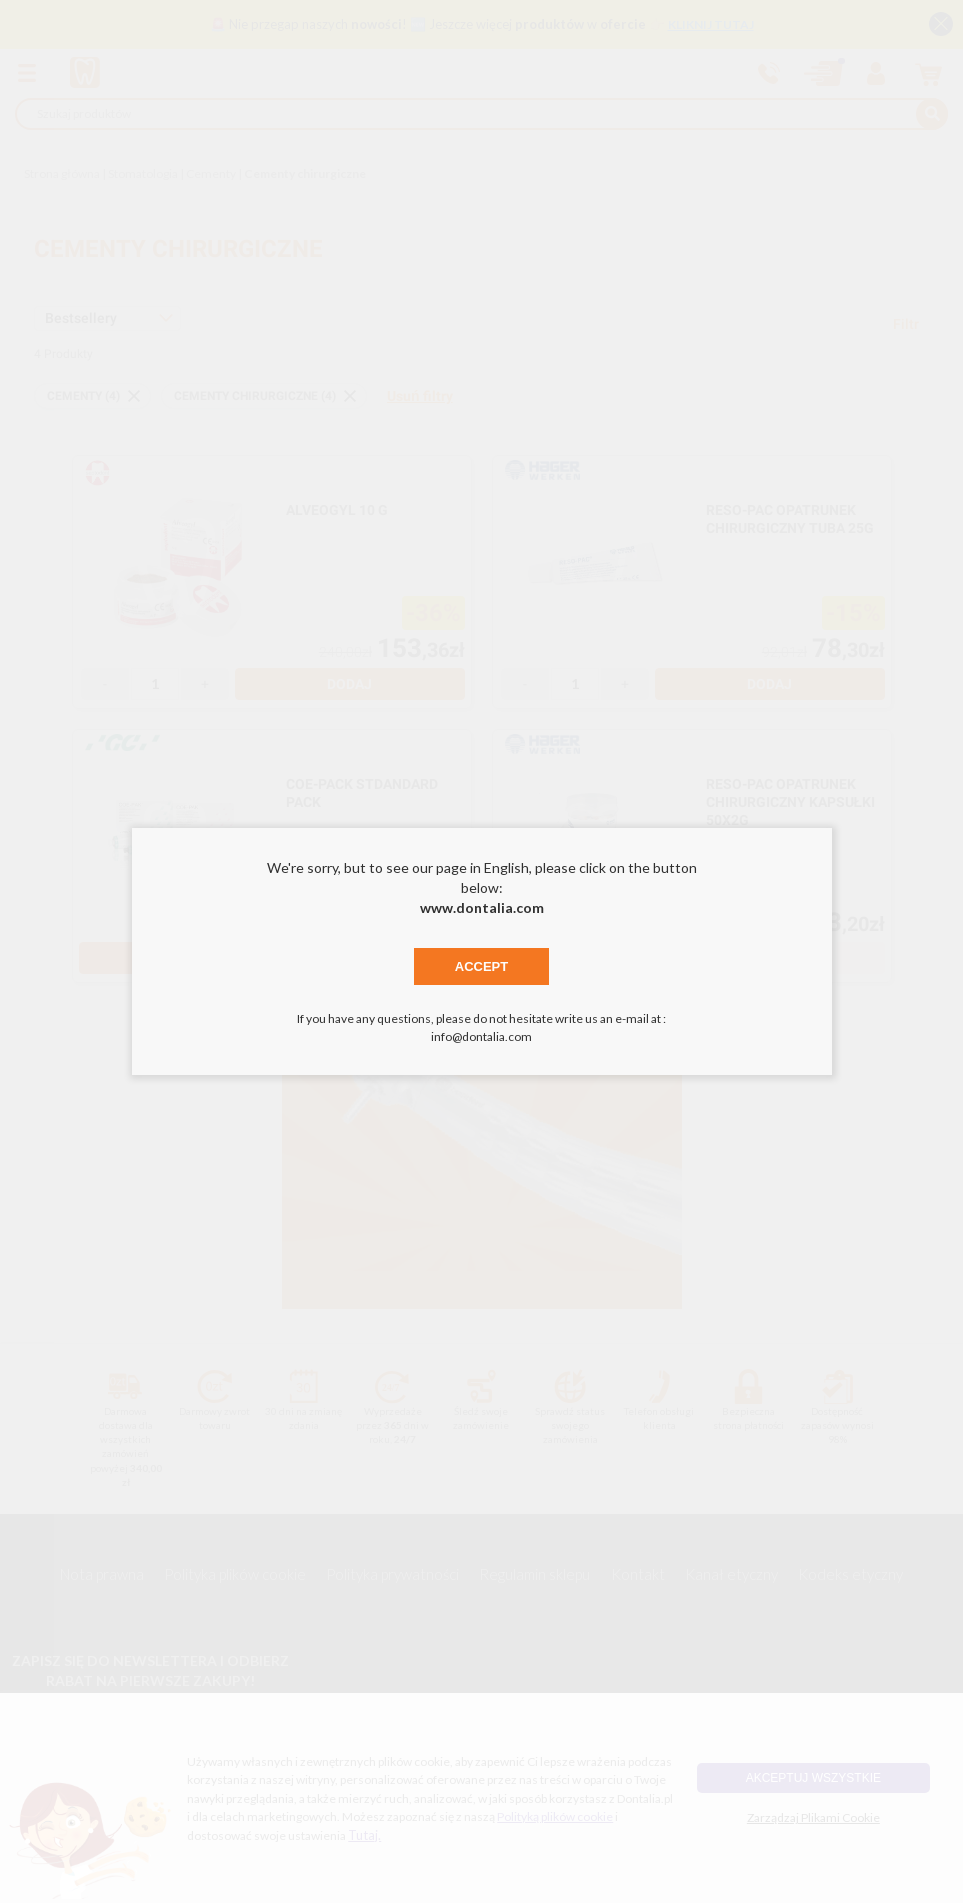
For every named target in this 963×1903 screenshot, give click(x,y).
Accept (481, 966)
